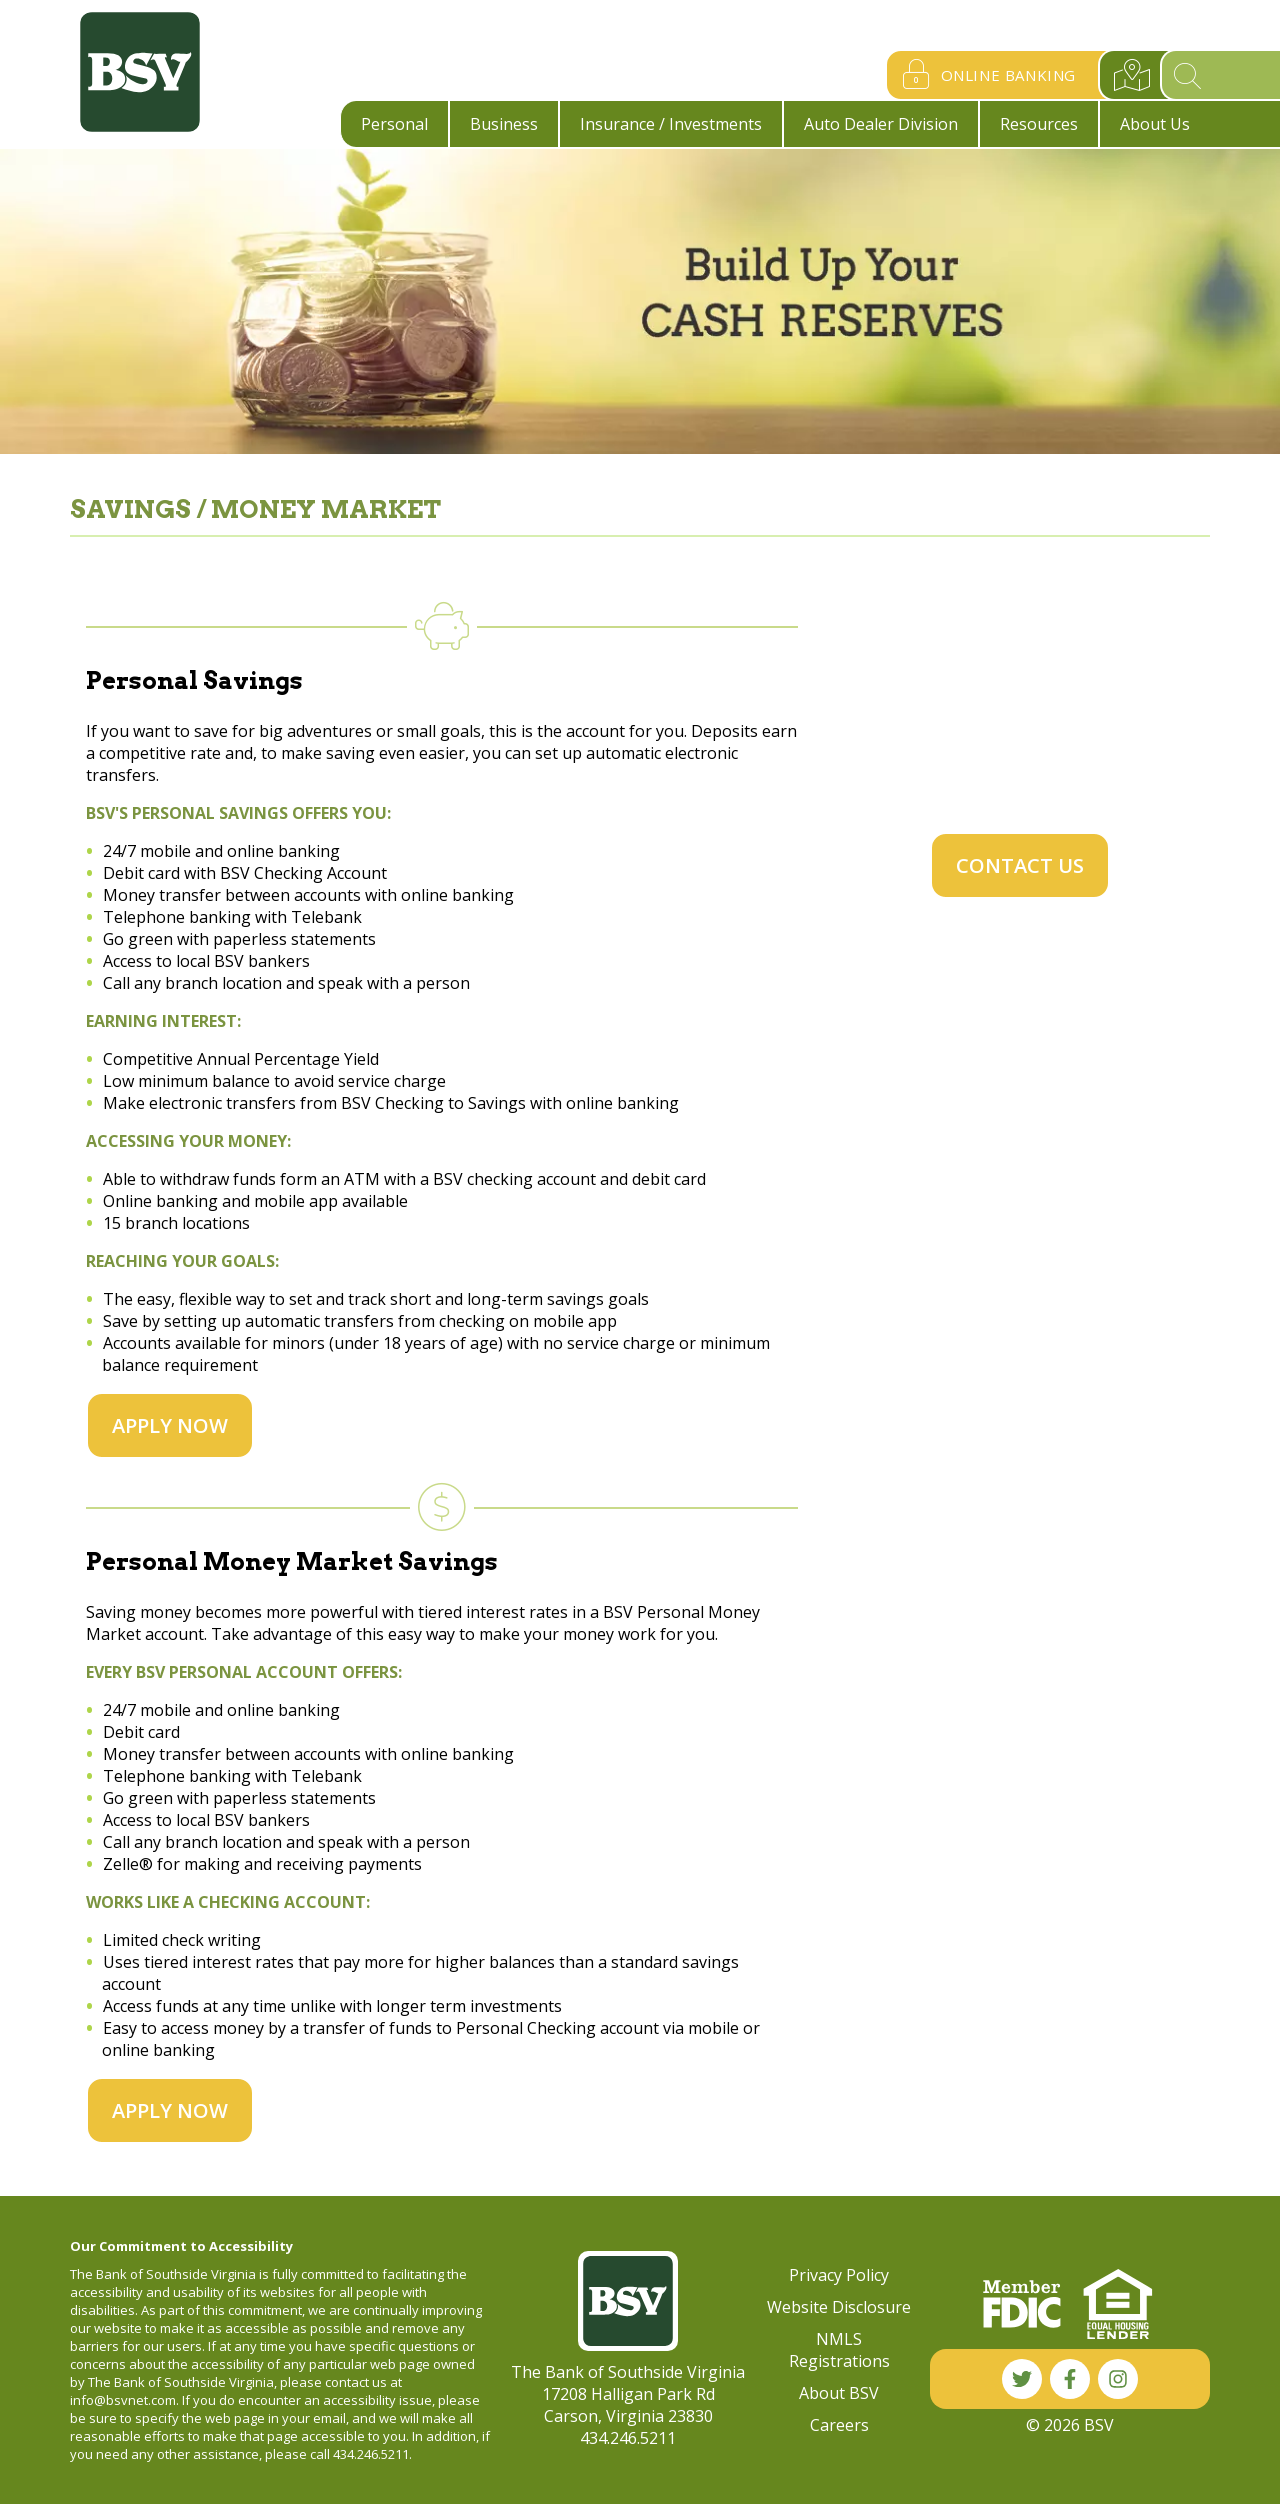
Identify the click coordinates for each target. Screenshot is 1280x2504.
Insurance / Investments (671, 124)
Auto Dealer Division (881, 124)
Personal (394, 124)
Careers (839, 2425)
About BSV (839, 2393)
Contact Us (1020, 865)
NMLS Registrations (839, 2350)
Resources (1039, 124)
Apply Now (170, 1425)
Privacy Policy (839, 2275)
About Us (1155, 124)
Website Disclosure (839, 2307)
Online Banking (984, 75)
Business (504, 124)
